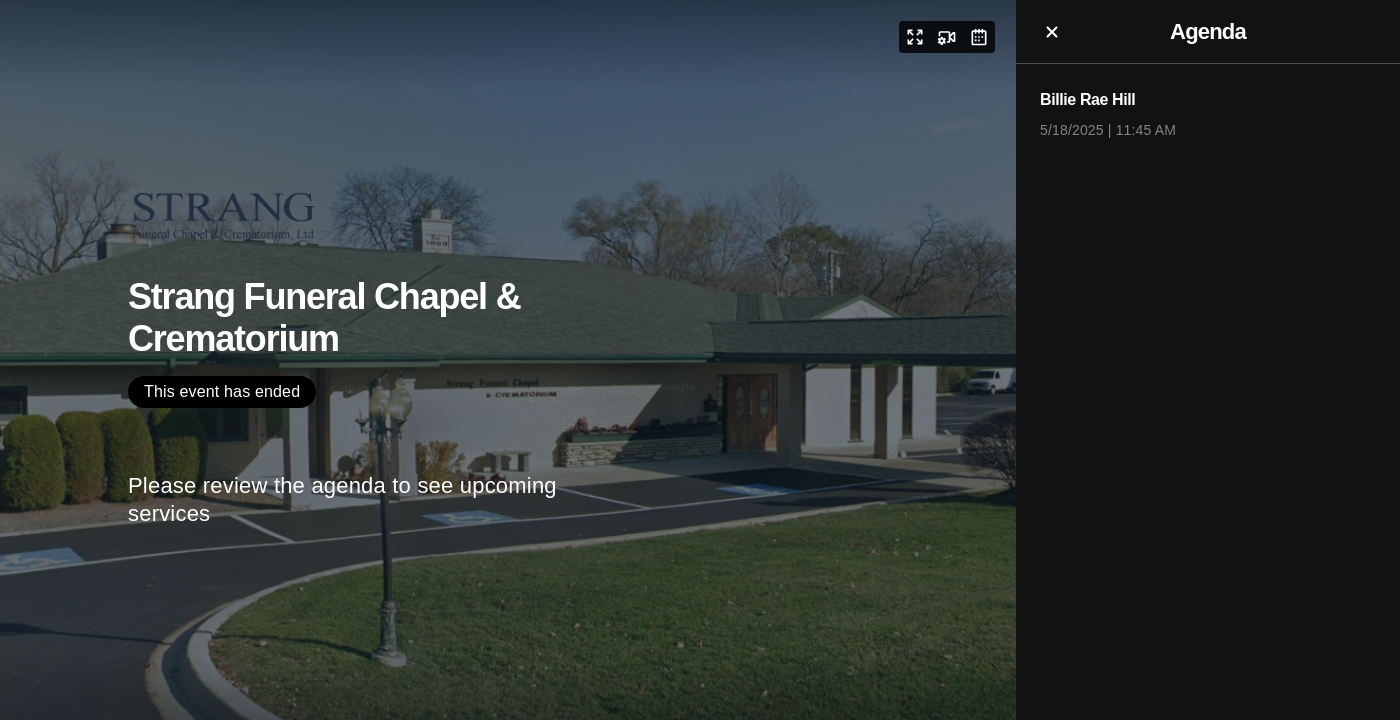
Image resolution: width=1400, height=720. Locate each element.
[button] (915, 37)
